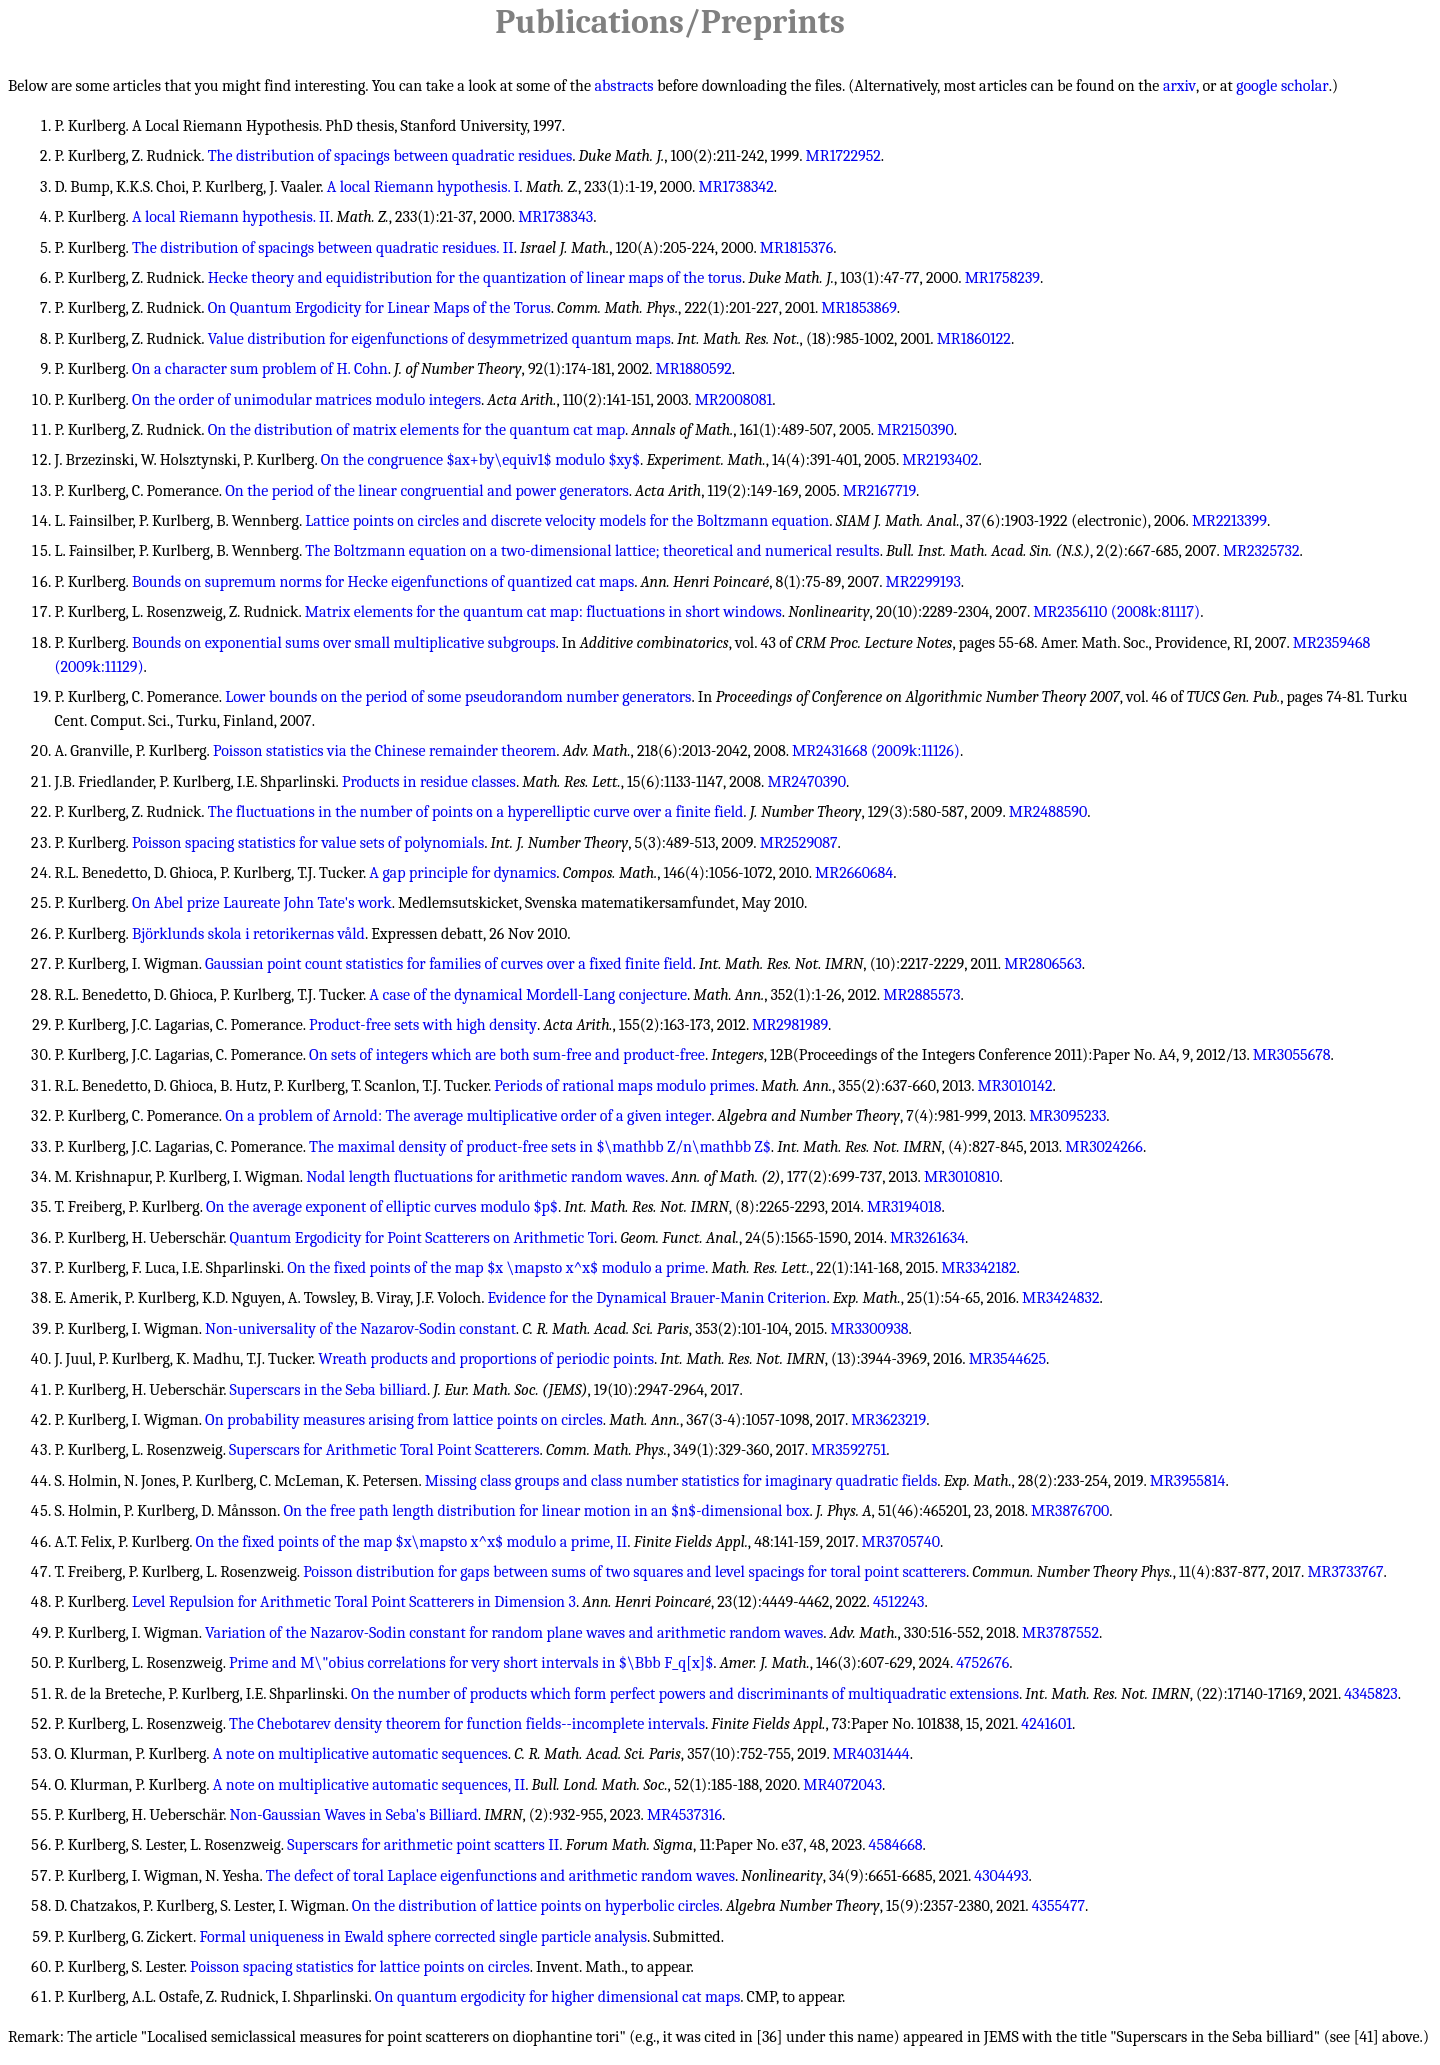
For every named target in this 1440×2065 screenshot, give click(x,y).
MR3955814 (1188, 1481)
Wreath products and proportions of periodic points (486, 1359)
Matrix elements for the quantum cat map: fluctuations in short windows (543, 612)
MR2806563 (1043, 964)
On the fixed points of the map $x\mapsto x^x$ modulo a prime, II (412, 1542)
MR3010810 (962, 1177)
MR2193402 (940, 460)
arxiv (1179, 86)
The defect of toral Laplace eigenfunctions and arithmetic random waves (500, 1876)
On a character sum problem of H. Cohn (260, 369)
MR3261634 (927, 1238)
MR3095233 (1067, 1116)
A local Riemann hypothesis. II (231, 217)
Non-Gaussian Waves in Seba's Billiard (354, 1815)
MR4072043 (842, 1785)
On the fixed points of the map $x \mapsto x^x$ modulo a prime (496, 1268)
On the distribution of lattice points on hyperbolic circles (536, 1906)
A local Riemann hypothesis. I (423, 187)
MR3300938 (869, 1329)
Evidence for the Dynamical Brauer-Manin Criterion (656, 1298)
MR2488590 (1048, 812)
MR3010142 (1015, 1086)
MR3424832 (1060, 1298)
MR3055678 (1292, 1055)
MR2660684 (854, 873)
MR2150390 (915, 430)
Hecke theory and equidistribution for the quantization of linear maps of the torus (475, 278)
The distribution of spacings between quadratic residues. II (323, 248)
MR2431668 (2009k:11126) (876, 751)
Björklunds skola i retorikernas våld (248, 934)
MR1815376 (796, 248)
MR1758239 (1002, 278)
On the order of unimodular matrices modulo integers (306, 400)
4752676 (982, 1663)
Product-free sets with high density (423, 1025)
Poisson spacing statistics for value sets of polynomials (308, 843)
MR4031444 (871, 1754)
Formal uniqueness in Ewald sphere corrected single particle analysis (423, 1937)
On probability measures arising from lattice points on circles (404, 1420)
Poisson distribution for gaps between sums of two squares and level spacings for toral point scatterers (634, 1572)
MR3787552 (1060, 1633)
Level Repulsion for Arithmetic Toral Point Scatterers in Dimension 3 (354, 1602)
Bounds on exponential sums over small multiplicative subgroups (344, 643)
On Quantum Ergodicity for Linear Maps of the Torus (379, 308)
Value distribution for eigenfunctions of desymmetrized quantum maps (439, 339)
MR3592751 (848, 1450)
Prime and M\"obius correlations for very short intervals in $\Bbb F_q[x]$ (471, 1663)
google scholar (1282, 86)
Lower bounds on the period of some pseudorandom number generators (458, 697)
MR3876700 (1070, 1511)
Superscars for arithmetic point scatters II (423, 1845)
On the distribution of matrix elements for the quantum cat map (416, 430)
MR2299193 (923, 582)
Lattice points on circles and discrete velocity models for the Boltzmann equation (567, 521)
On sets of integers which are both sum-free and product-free (507, 1055)
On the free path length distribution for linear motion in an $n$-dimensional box (546, 1511)
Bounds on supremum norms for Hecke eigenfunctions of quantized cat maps (383, 582)
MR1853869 (858, 308)
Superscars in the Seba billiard (328, 1390)
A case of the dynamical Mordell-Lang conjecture (528, 995)
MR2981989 (790, 1025)
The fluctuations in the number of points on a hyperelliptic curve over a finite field (476, 812)
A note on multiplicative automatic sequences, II (369, 1785)
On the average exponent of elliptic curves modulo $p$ (382, 1207)
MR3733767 (1345, 1572)
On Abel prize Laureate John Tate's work (262, 903)
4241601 (1046, 1724)
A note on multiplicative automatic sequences (360, 1754)
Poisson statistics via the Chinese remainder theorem (384, 751)
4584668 (896, 1845)
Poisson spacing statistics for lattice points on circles (360, 1967)
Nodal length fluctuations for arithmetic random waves (485, 1177)
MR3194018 (904, 1207)
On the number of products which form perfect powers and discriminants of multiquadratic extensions (685, 1694)
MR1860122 (974, 339)
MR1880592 (693, 369)
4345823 (1370, 1694)
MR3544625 (1007, 1359)
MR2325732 (1261, 551)
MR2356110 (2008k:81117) (1116, 612)
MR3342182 (978, 1268)
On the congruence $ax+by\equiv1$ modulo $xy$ (480, 460)
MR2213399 (1229, 521)
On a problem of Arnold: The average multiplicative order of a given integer (468, 1116)
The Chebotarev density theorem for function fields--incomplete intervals (467, 1724)
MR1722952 (843, 156)
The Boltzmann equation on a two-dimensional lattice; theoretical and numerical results (592, 551)
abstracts (624, 86)
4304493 (1001, 1876)
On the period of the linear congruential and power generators (427, 491)
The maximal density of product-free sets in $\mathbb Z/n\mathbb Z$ (540, 1147)
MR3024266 (1104, 1147)
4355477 (1058, 1906)
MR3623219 (888, 1420)
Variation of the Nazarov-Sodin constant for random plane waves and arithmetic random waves (514, 1633)
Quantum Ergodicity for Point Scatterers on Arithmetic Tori (422, 1238)
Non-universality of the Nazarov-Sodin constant (360, 1329)
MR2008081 (734, 400)
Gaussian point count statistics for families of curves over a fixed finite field (448, 964)
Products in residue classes (429, 782)
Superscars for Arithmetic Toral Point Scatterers (384, 1450)
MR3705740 (901, 1542)
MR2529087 (799, 843)
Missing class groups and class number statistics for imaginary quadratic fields (681, 1481)
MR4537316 (684, 1815)
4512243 (899, 1602)
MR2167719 (879, 491)
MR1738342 (735, 187)
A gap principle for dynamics (462, 873)
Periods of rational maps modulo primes (624, 1086)
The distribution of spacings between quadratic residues (390, 156)
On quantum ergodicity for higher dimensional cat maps (557, 1997)
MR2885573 (921, 995)
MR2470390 (806, 782)
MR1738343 (555, 217)
